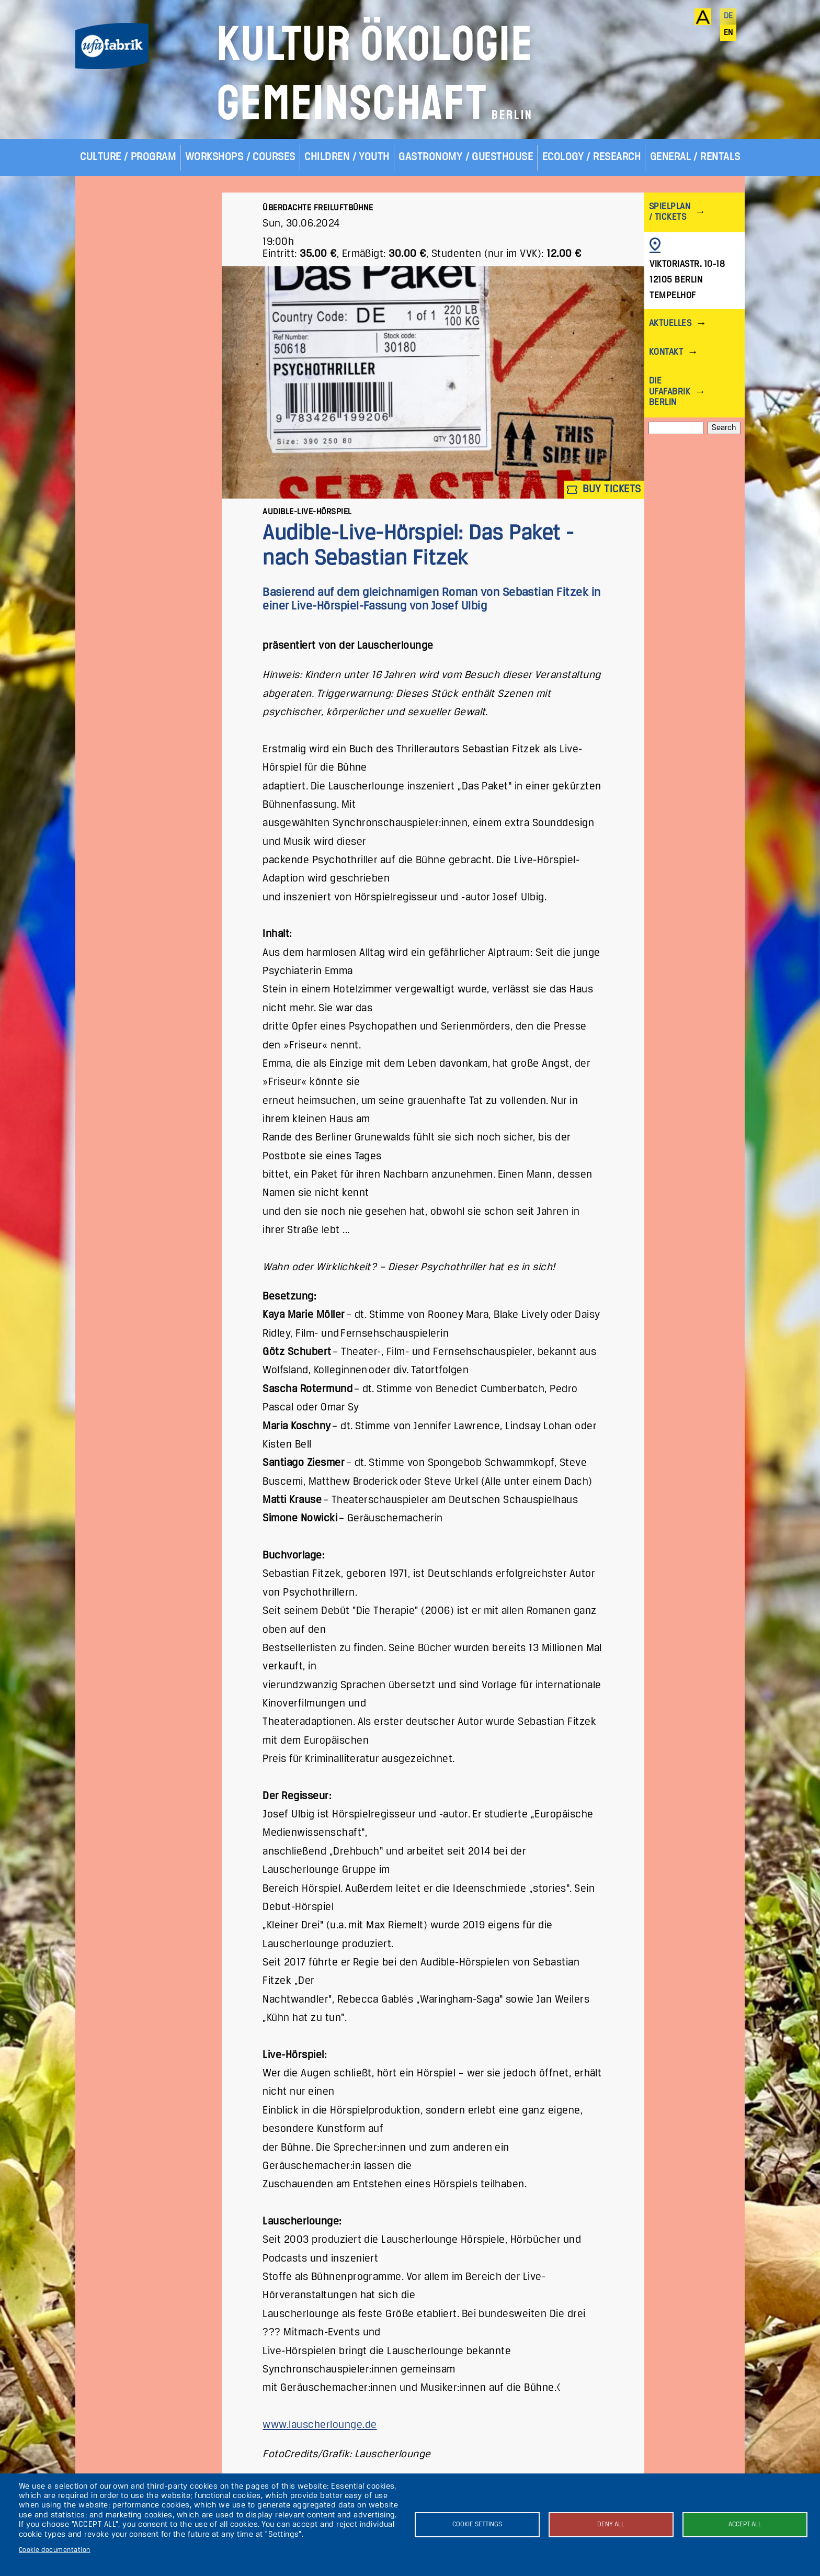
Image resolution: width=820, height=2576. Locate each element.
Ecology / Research (591, 157)
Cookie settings (477, 2524)
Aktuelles (670, 323)
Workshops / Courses (240, 157)
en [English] (728, 33)
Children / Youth (347, 157)
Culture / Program (128, 157)
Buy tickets (604, 489)
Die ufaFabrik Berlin (669, 391)
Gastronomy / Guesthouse (465, 157)
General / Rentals (695, 157)
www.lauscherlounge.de (320, 2425)
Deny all (610, 2524)
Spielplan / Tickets (669, 212)
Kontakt (666, 352)
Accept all (744, 2524)
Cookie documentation (54, 2550)
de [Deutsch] (728, 16)
